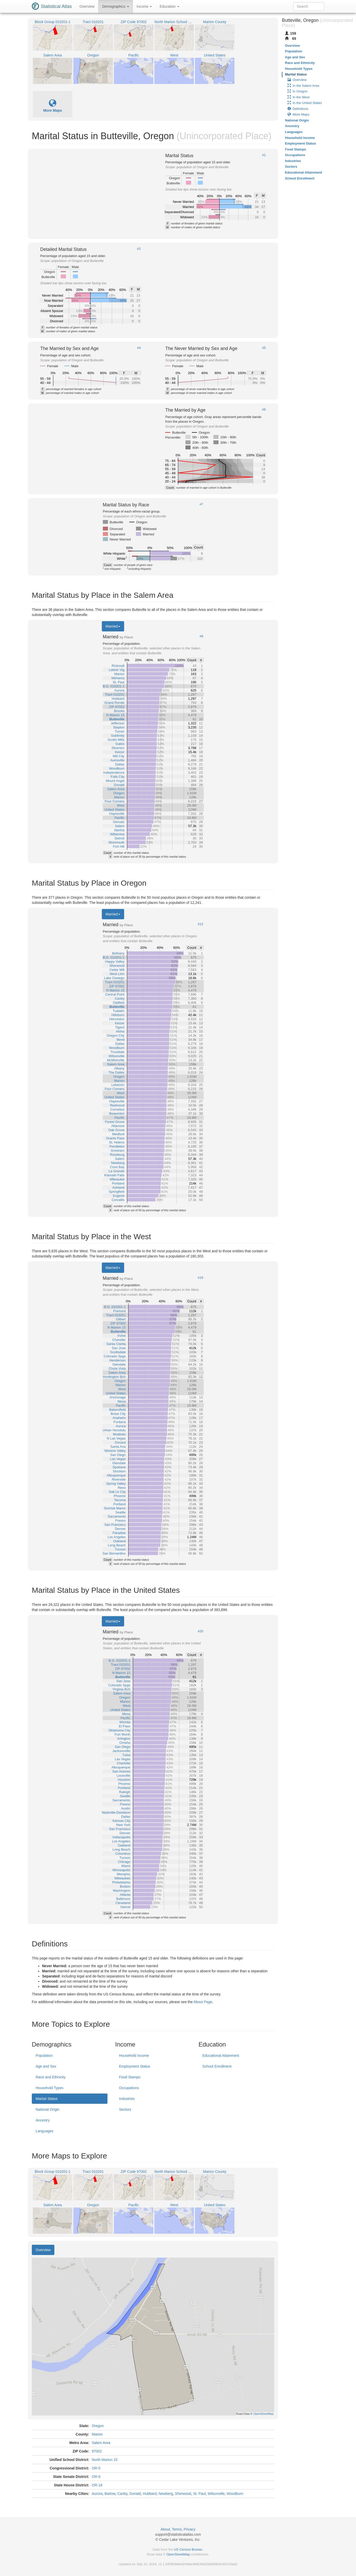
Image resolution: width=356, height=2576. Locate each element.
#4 (139, 348)
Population (44, 2055)
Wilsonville (216, 2494)
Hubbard (150, 2494)
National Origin (48, 2109)
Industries (127, 2099)
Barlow (110, 2494)
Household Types (49, 2088)
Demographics (115, 6)
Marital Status (47, 2099)
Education (169, 6)
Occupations (129, 2088)
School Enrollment (217, 2066)
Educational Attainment (220, 2055)
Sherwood (183, 2494)
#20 (200, 1631)
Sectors (125, 2109)
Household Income (134, 2055)
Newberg (166, 2494)
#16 (200, 1278)
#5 (264, 348)
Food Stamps (129, 2077)
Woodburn (235, 2494)
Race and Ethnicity (51, 2077)
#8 (201, 636)
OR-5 (96, 2468)
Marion (97, 2434)
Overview (87, 6)
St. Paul (199, 2494)
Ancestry (43, 2120)
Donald (135, 2494)
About (165, 2529)
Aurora (97, 2494)
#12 (200, 924)
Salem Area (101, 2443)
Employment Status (134, 2066)
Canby (122, 2494)
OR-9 (96, 2477)
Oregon (98, 2426)
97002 (97, 2451)
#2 (139, 249)
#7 (201, 504)
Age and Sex (46, 2066)
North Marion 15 (104, 2460)
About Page (202, 2002)
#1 (264, 155)
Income (144, 6)
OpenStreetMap (178, 2554)
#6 (264, 409)
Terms (177, 2529)
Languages (44, 2131)
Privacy (189, 2529)
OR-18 (97, 2485)
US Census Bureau (188, 2549)
